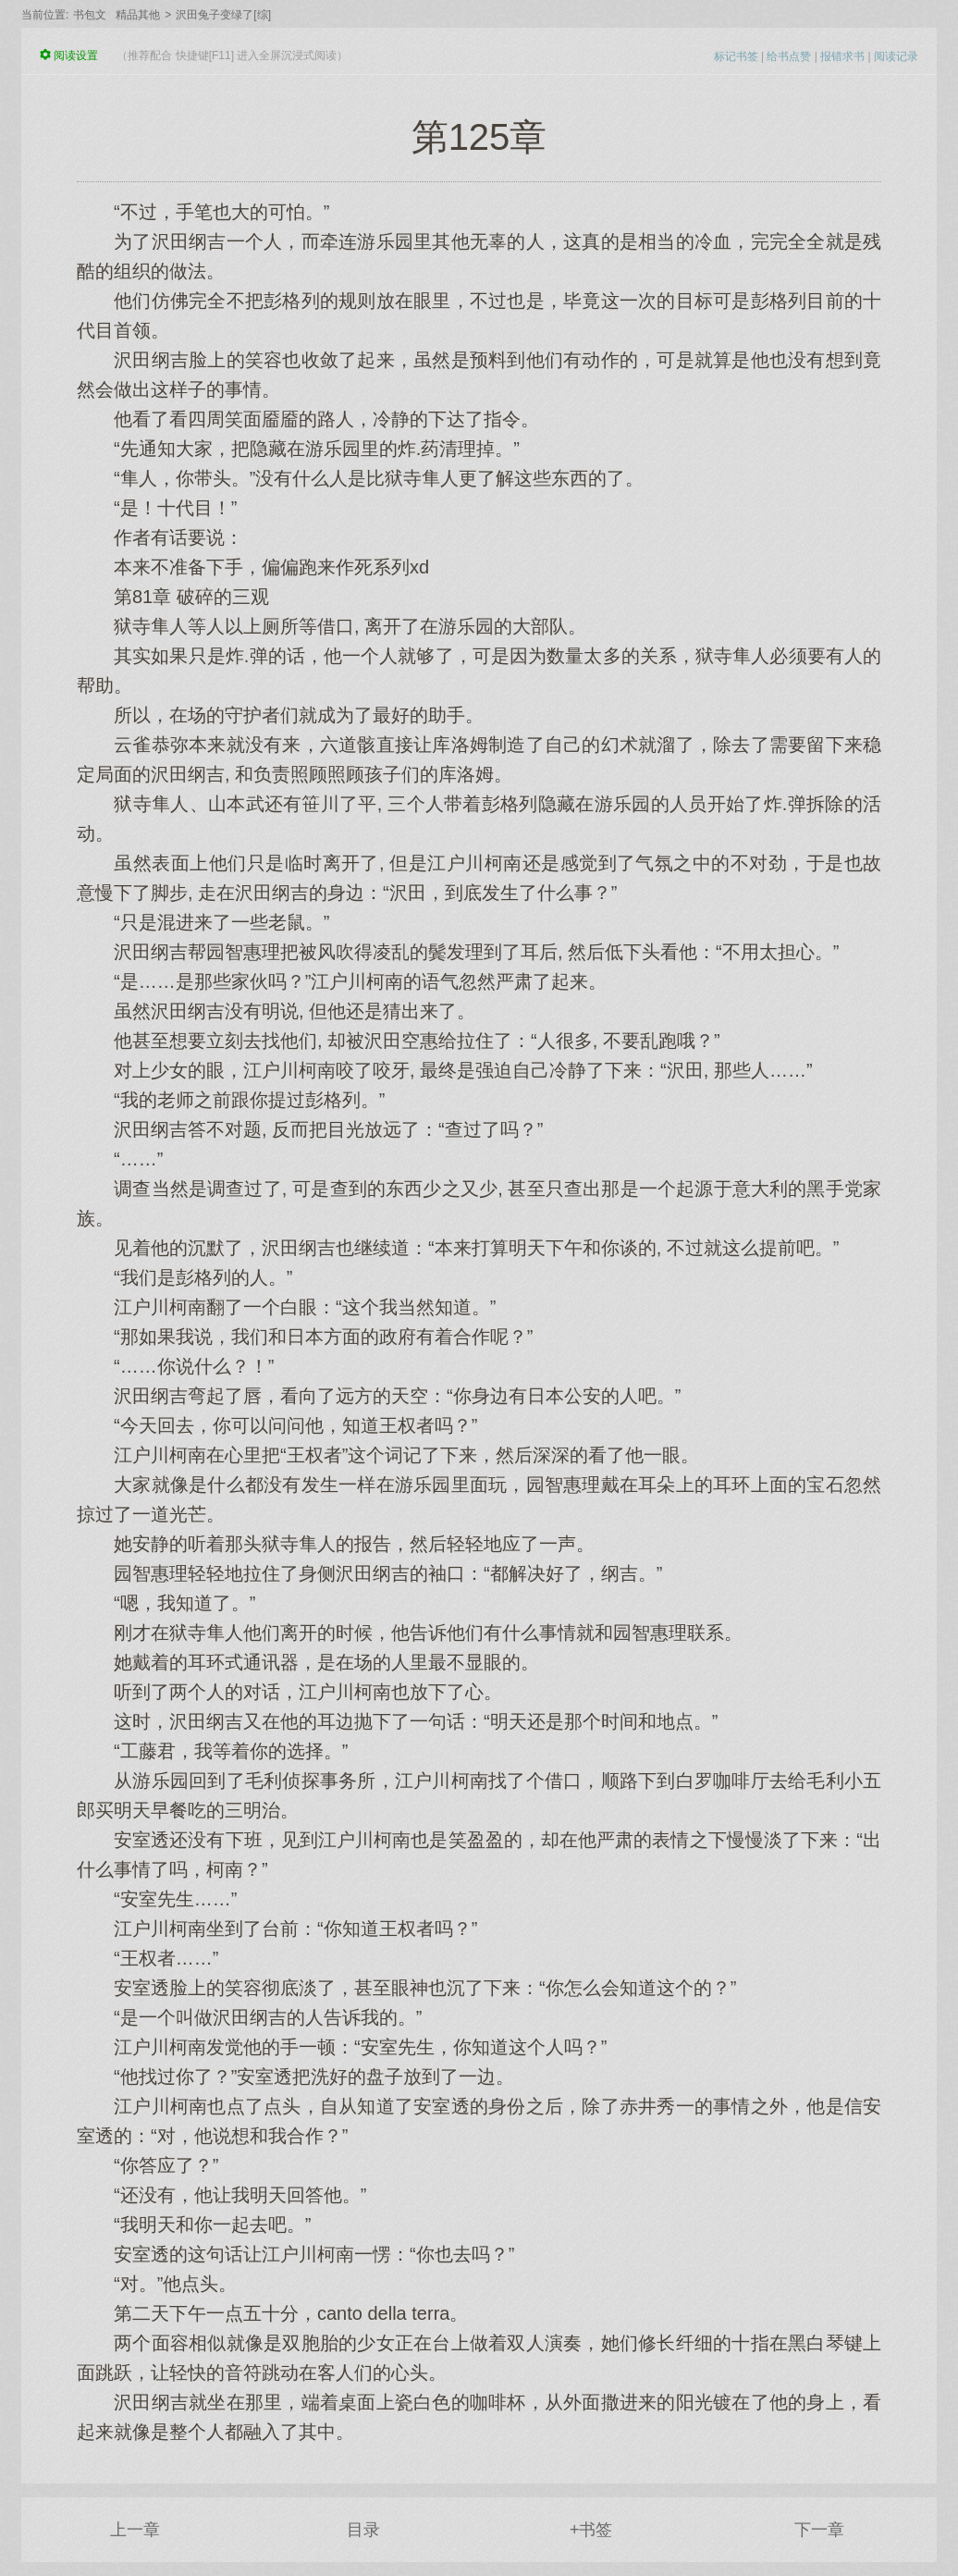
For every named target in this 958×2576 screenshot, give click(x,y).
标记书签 (736, 56)
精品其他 (138, 14)
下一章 (819, 2530)
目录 (363, 2530)
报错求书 (842, 56)
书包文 (89, 14)
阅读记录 (896, 56)
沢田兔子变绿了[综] (223, 14)
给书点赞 (789, 56)
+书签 (591, 2530)
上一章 (135, 2530)
